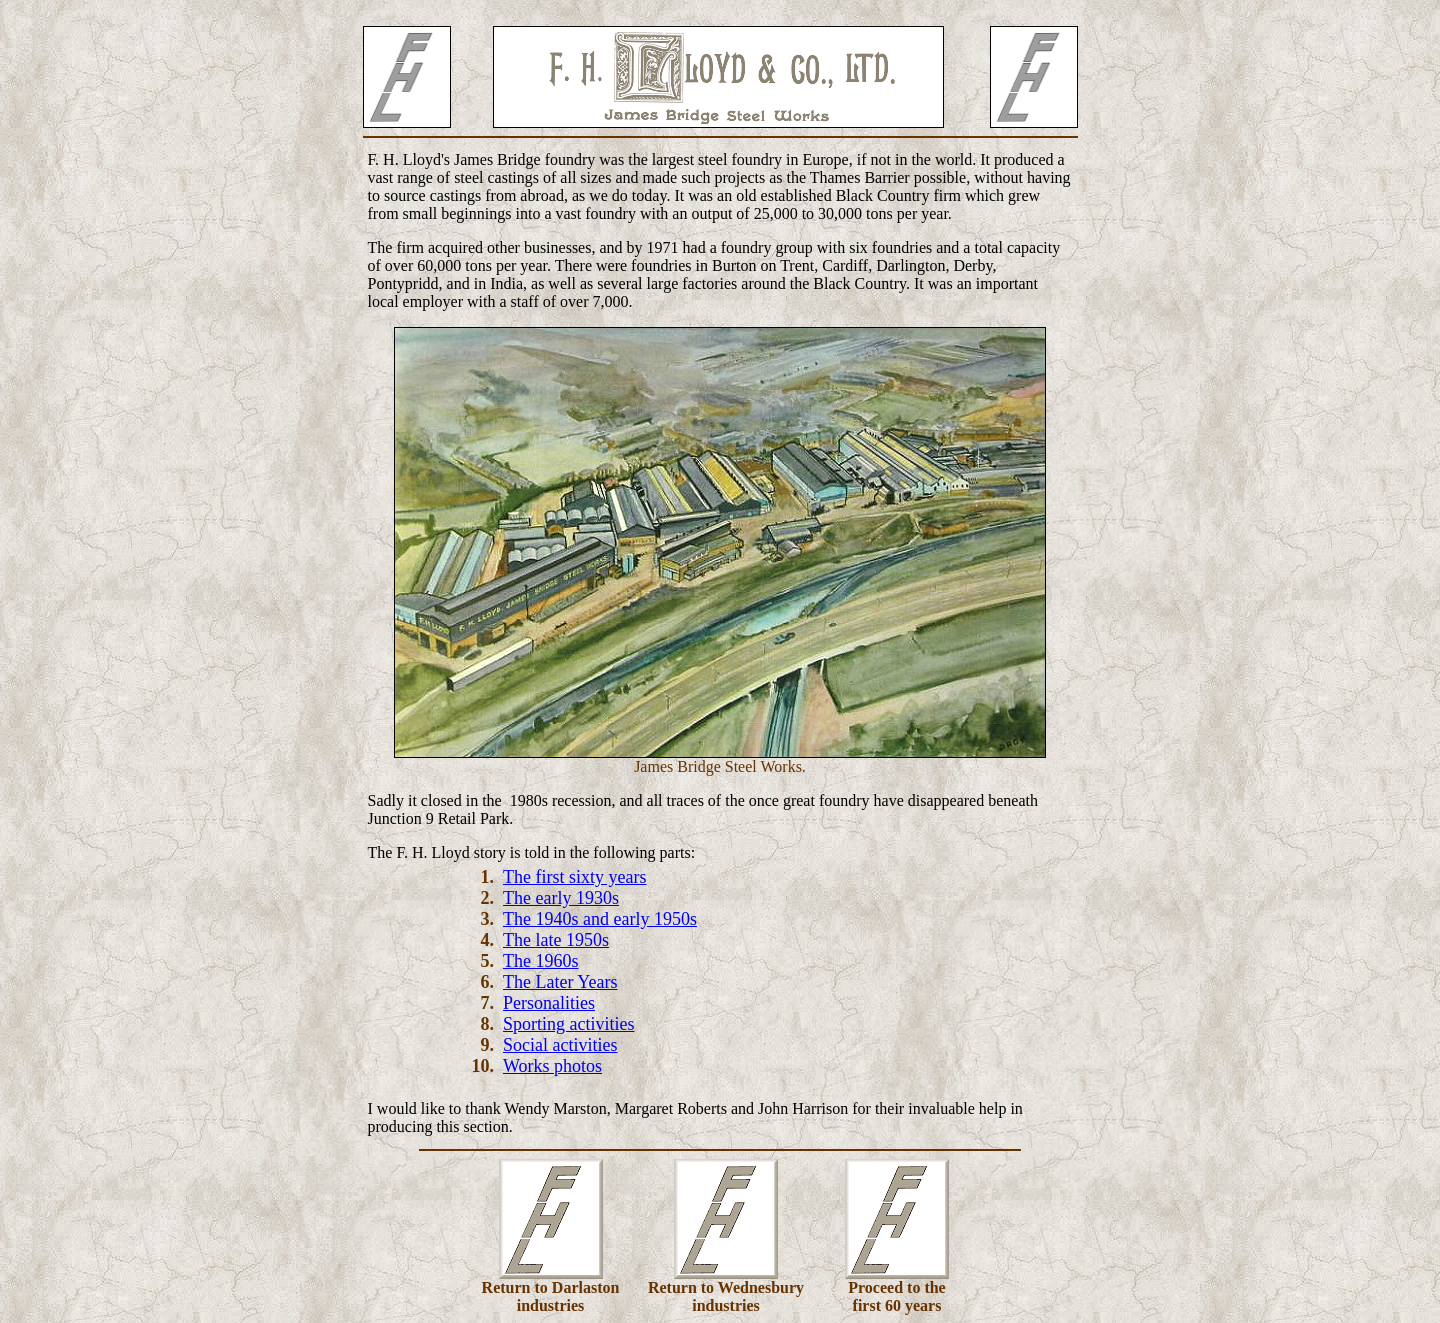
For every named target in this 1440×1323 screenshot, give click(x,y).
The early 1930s (561, 898)
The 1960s (541, 961)
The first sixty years (574, 877)
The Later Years (560, 982)
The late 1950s (556, 940)
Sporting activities (568, 1024)
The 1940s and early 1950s (600, 919)
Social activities (560, 1045)
